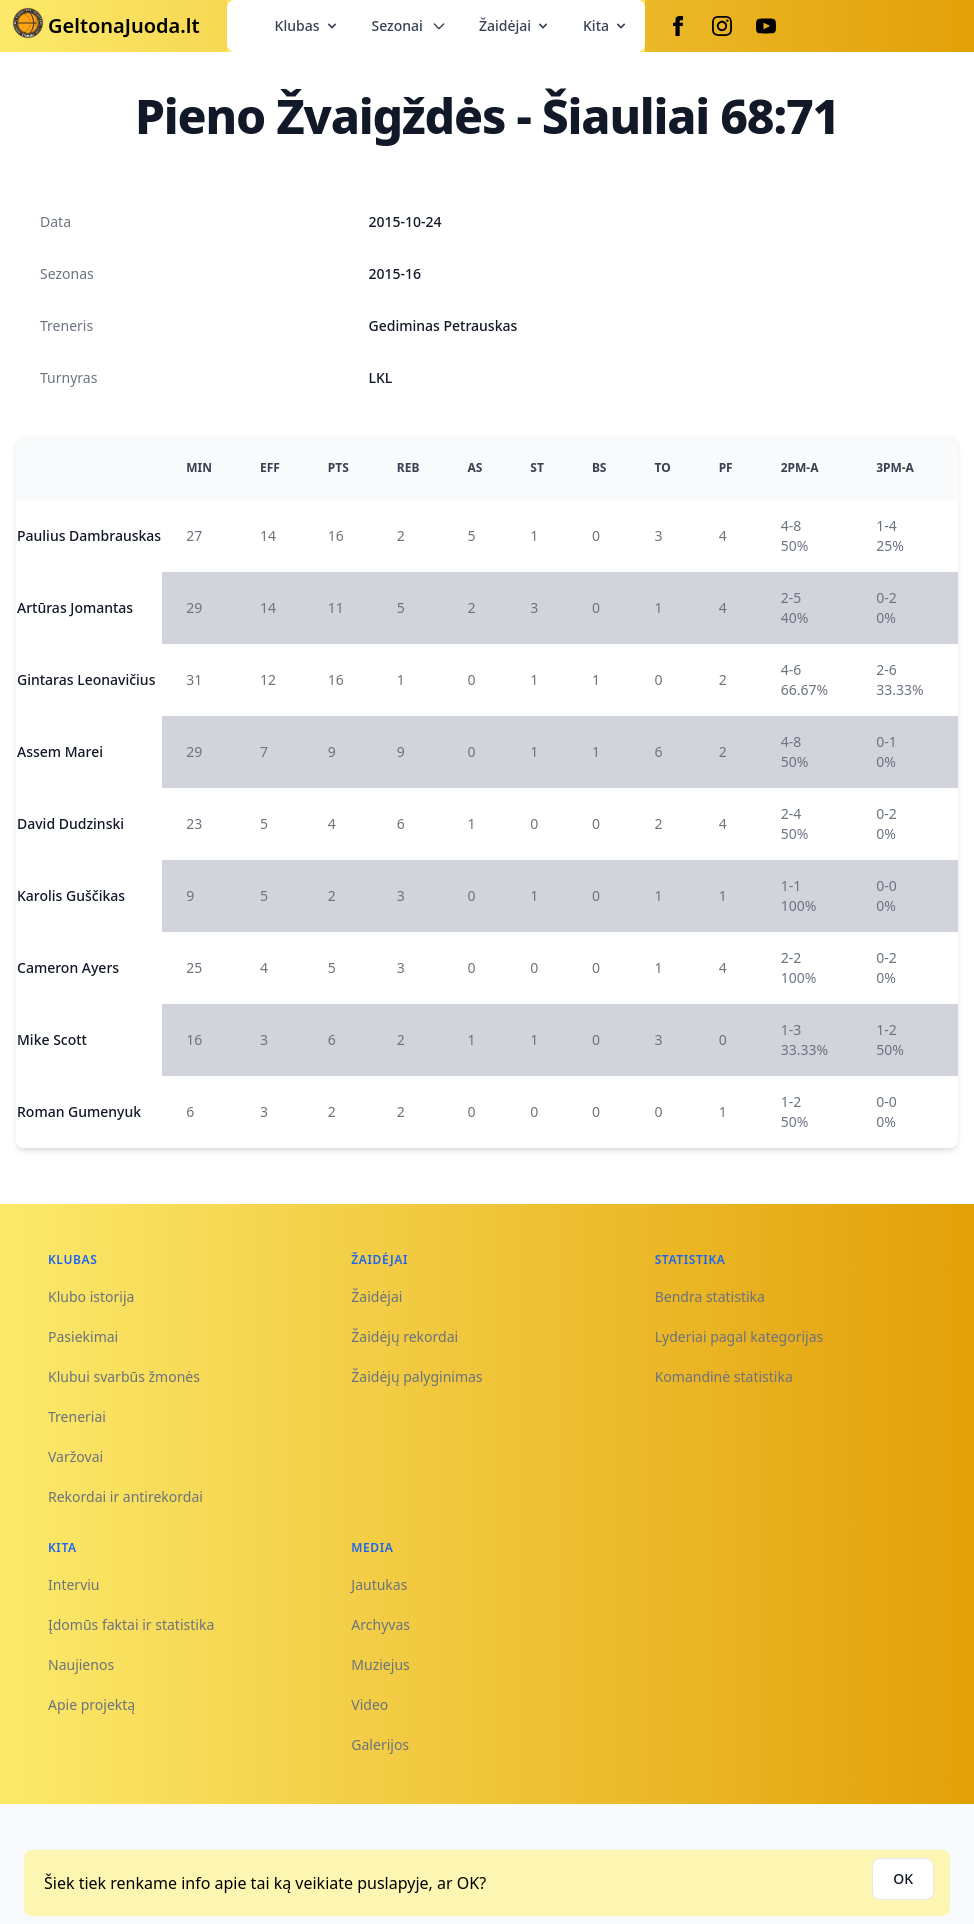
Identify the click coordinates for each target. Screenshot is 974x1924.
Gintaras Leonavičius (86, 679)
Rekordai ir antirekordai (125, 1496)
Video (369, 1704)
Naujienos (81, 1664)
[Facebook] (678, 26)
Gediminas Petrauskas (443, 325)
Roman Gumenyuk (79, 1111)
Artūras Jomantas (75, 607)
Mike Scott (52, 1039)
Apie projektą (91, 1704)
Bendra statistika (710, 1296)
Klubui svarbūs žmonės (124, 1376)
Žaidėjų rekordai (404, 1336)
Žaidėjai (515, 25)
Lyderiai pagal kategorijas (739, 1336)
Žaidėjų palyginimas (416, 1376)
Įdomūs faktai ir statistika (131, 1624)
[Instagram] (722, 26)
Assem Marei (60, 751)
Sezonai (409, 25)
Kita (606, 25)
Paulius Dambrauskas (89, 535)
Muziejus (380, 1664)
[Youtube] (766, 26)
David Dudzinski (70, 823)
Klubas (307, 25)
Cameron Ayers (68, 967)
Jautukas (379, 1584)
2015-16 (395, 273)
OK (903, 1878)
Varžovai (75, 1456)
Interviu (74, 1584)
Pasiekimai (83, 1336)
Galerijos (380, 1744)
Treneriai (77, 1416)
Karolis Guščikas (71, 895)
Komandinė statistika (724, 1376)
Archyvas (380, 1624)
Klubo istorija (91, 1296)
